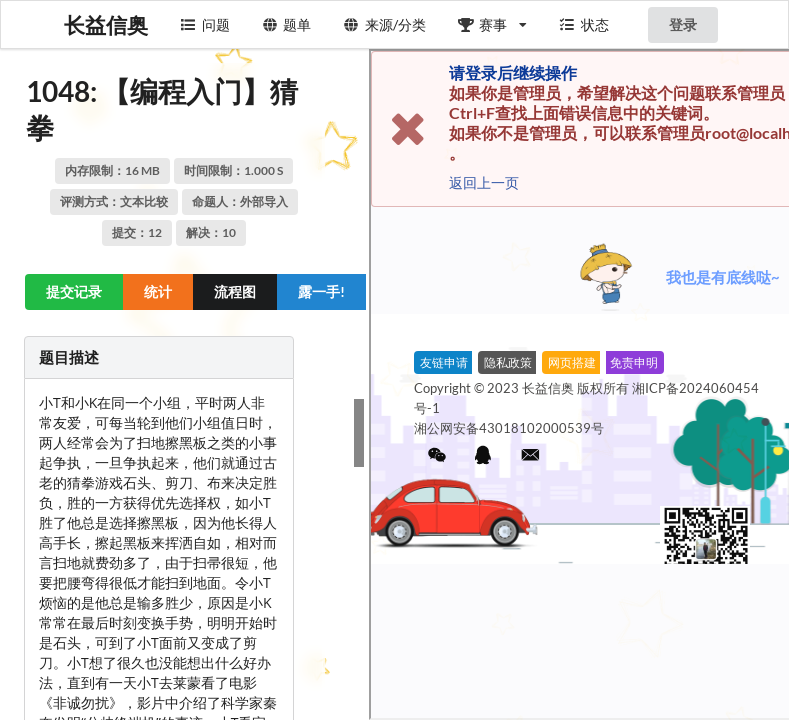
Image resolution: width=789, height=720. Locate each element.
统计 (158, 291)
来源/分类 (384, 24)
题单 (287, 24)
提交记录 (74, 291)
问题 (205, 24)
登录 (683, 24)
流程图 (235, 291)
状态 (584, 24)
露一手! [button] (321, 291)
